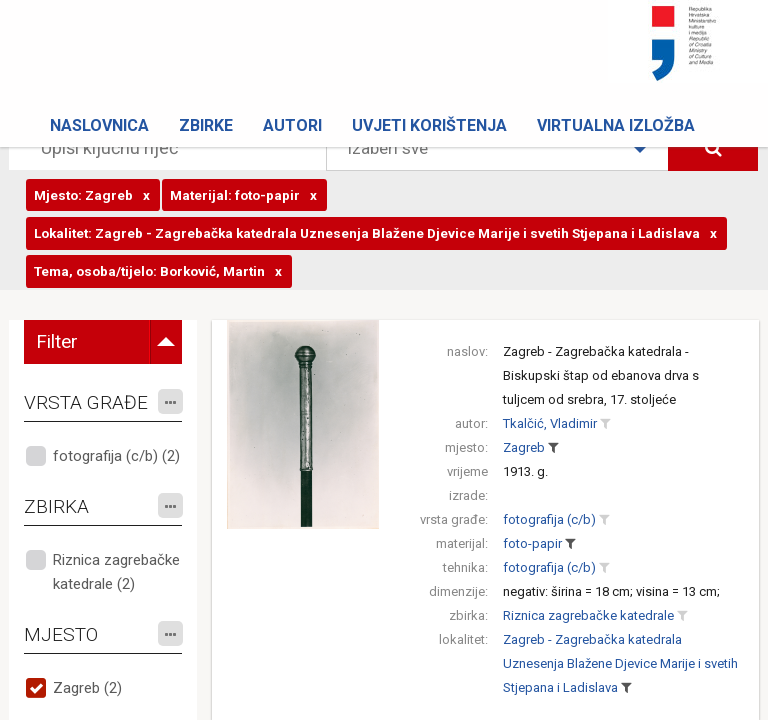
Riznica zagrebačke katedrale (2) (116, 572)
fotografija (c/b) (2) (116, 456)
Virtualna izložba (616, 125)
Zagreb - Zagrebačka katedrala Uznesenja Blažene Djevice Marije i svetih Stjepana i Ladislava (620, 663)
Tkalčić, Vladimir (550, 423)
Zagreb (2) (87, 688)
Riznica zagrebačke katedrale (588, 615)
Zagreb (524, 447)
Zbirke (206, 125)
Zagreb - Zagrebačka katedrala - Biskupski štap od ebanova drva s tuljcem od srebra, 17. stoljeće (601, 375)
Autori (292, 125)
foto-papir (532, 543)
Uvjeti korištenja (429, 125)
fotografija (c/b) (549, 519)
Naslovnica (99, 125)
